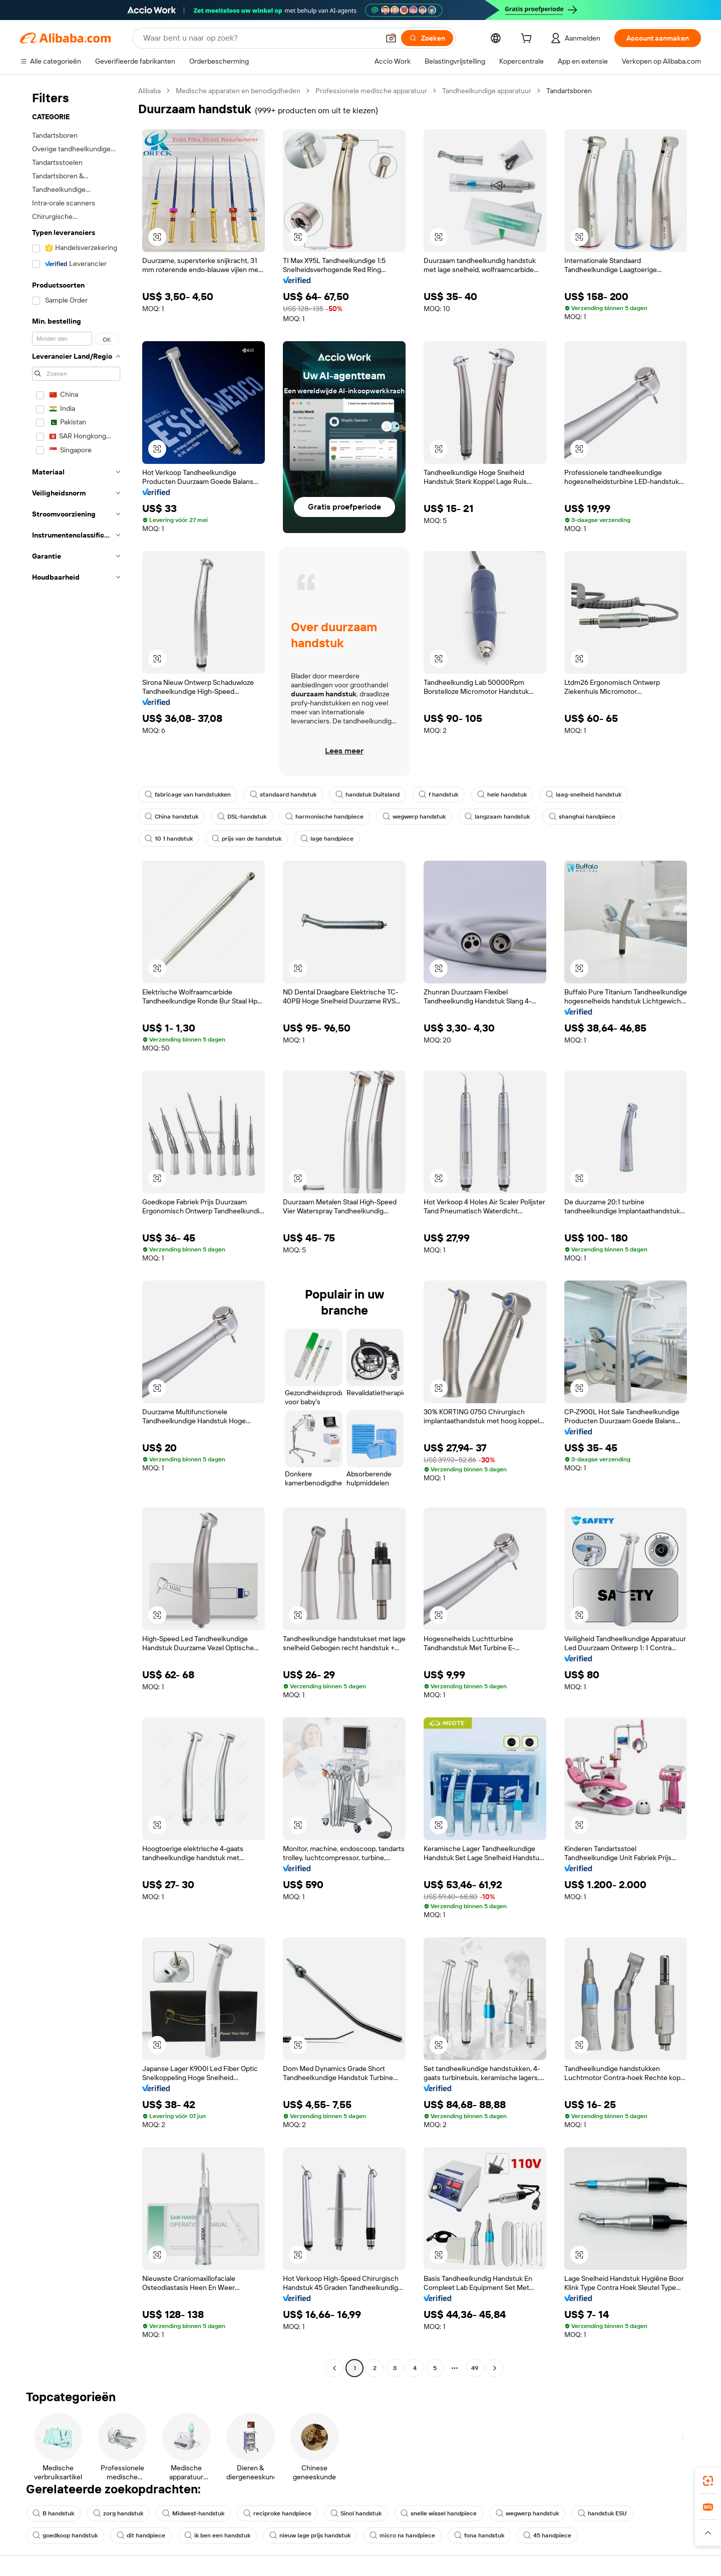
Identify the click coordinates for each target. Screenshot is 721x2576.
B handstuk (53, 2513)
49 (474, 2368)
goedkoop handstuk (65, 2535)
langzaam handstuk (497, 817)
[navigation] (76, 1230)
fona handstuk (479, 2535)
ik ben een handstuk (217, 2535)
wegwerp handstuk (414, 817)
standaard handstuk (283, 795)
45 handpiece (547, 2535)
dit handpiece (141, 2535)
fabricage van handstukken (188, 795)
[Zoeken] (427, 38)
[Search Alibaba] (260, 38)
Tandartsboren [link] (569, 91)
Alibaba (149, 91)
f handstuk (438, 795)
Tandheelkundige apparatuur (486, 91)
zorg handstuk (118, 2513)
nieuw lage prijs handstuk (309, 2535)
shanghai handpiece (582, 817)
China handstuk (171, 817)
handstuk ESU (602, 2513)
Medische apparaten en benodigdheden (238, 91)
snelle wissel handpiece (439, 2513)
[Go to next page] (495, 2368)
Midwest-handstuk (193, 2513)
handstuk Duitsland (367, 795)
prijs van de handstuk (246, 839)
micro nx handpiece (402, 2535)
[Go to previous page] (334, 2368)
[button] (391, 38)
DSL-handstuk (241, 817)
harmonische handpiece (324, 817)
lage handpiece (326, 839)
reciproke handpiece (277, 2513)
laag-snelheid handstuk (583, 795)
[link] (708, 2481)
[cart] (528, 40)
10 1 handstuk (169, 839)
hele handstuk (502, 795)
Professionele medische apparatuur (371, 91)
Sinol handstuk (356, 2513)
